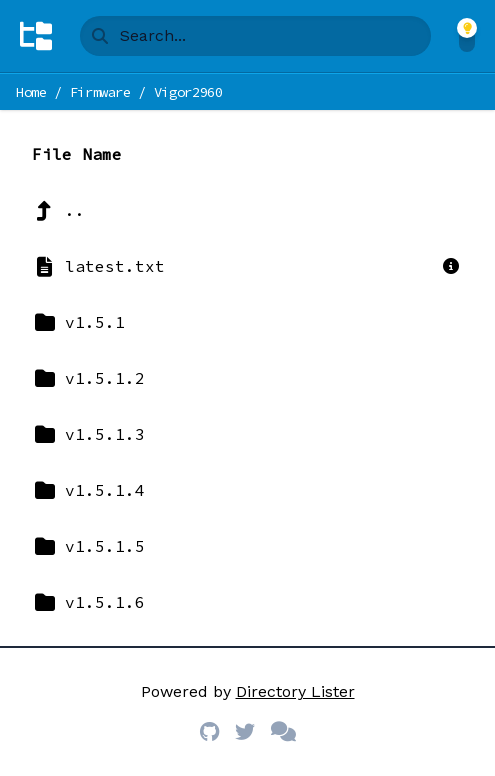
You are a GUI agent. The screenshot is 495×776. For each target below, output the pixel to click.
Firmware (100, 92)
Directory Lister (295, 691)
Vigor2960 (188, 92)
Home (31, 92)
